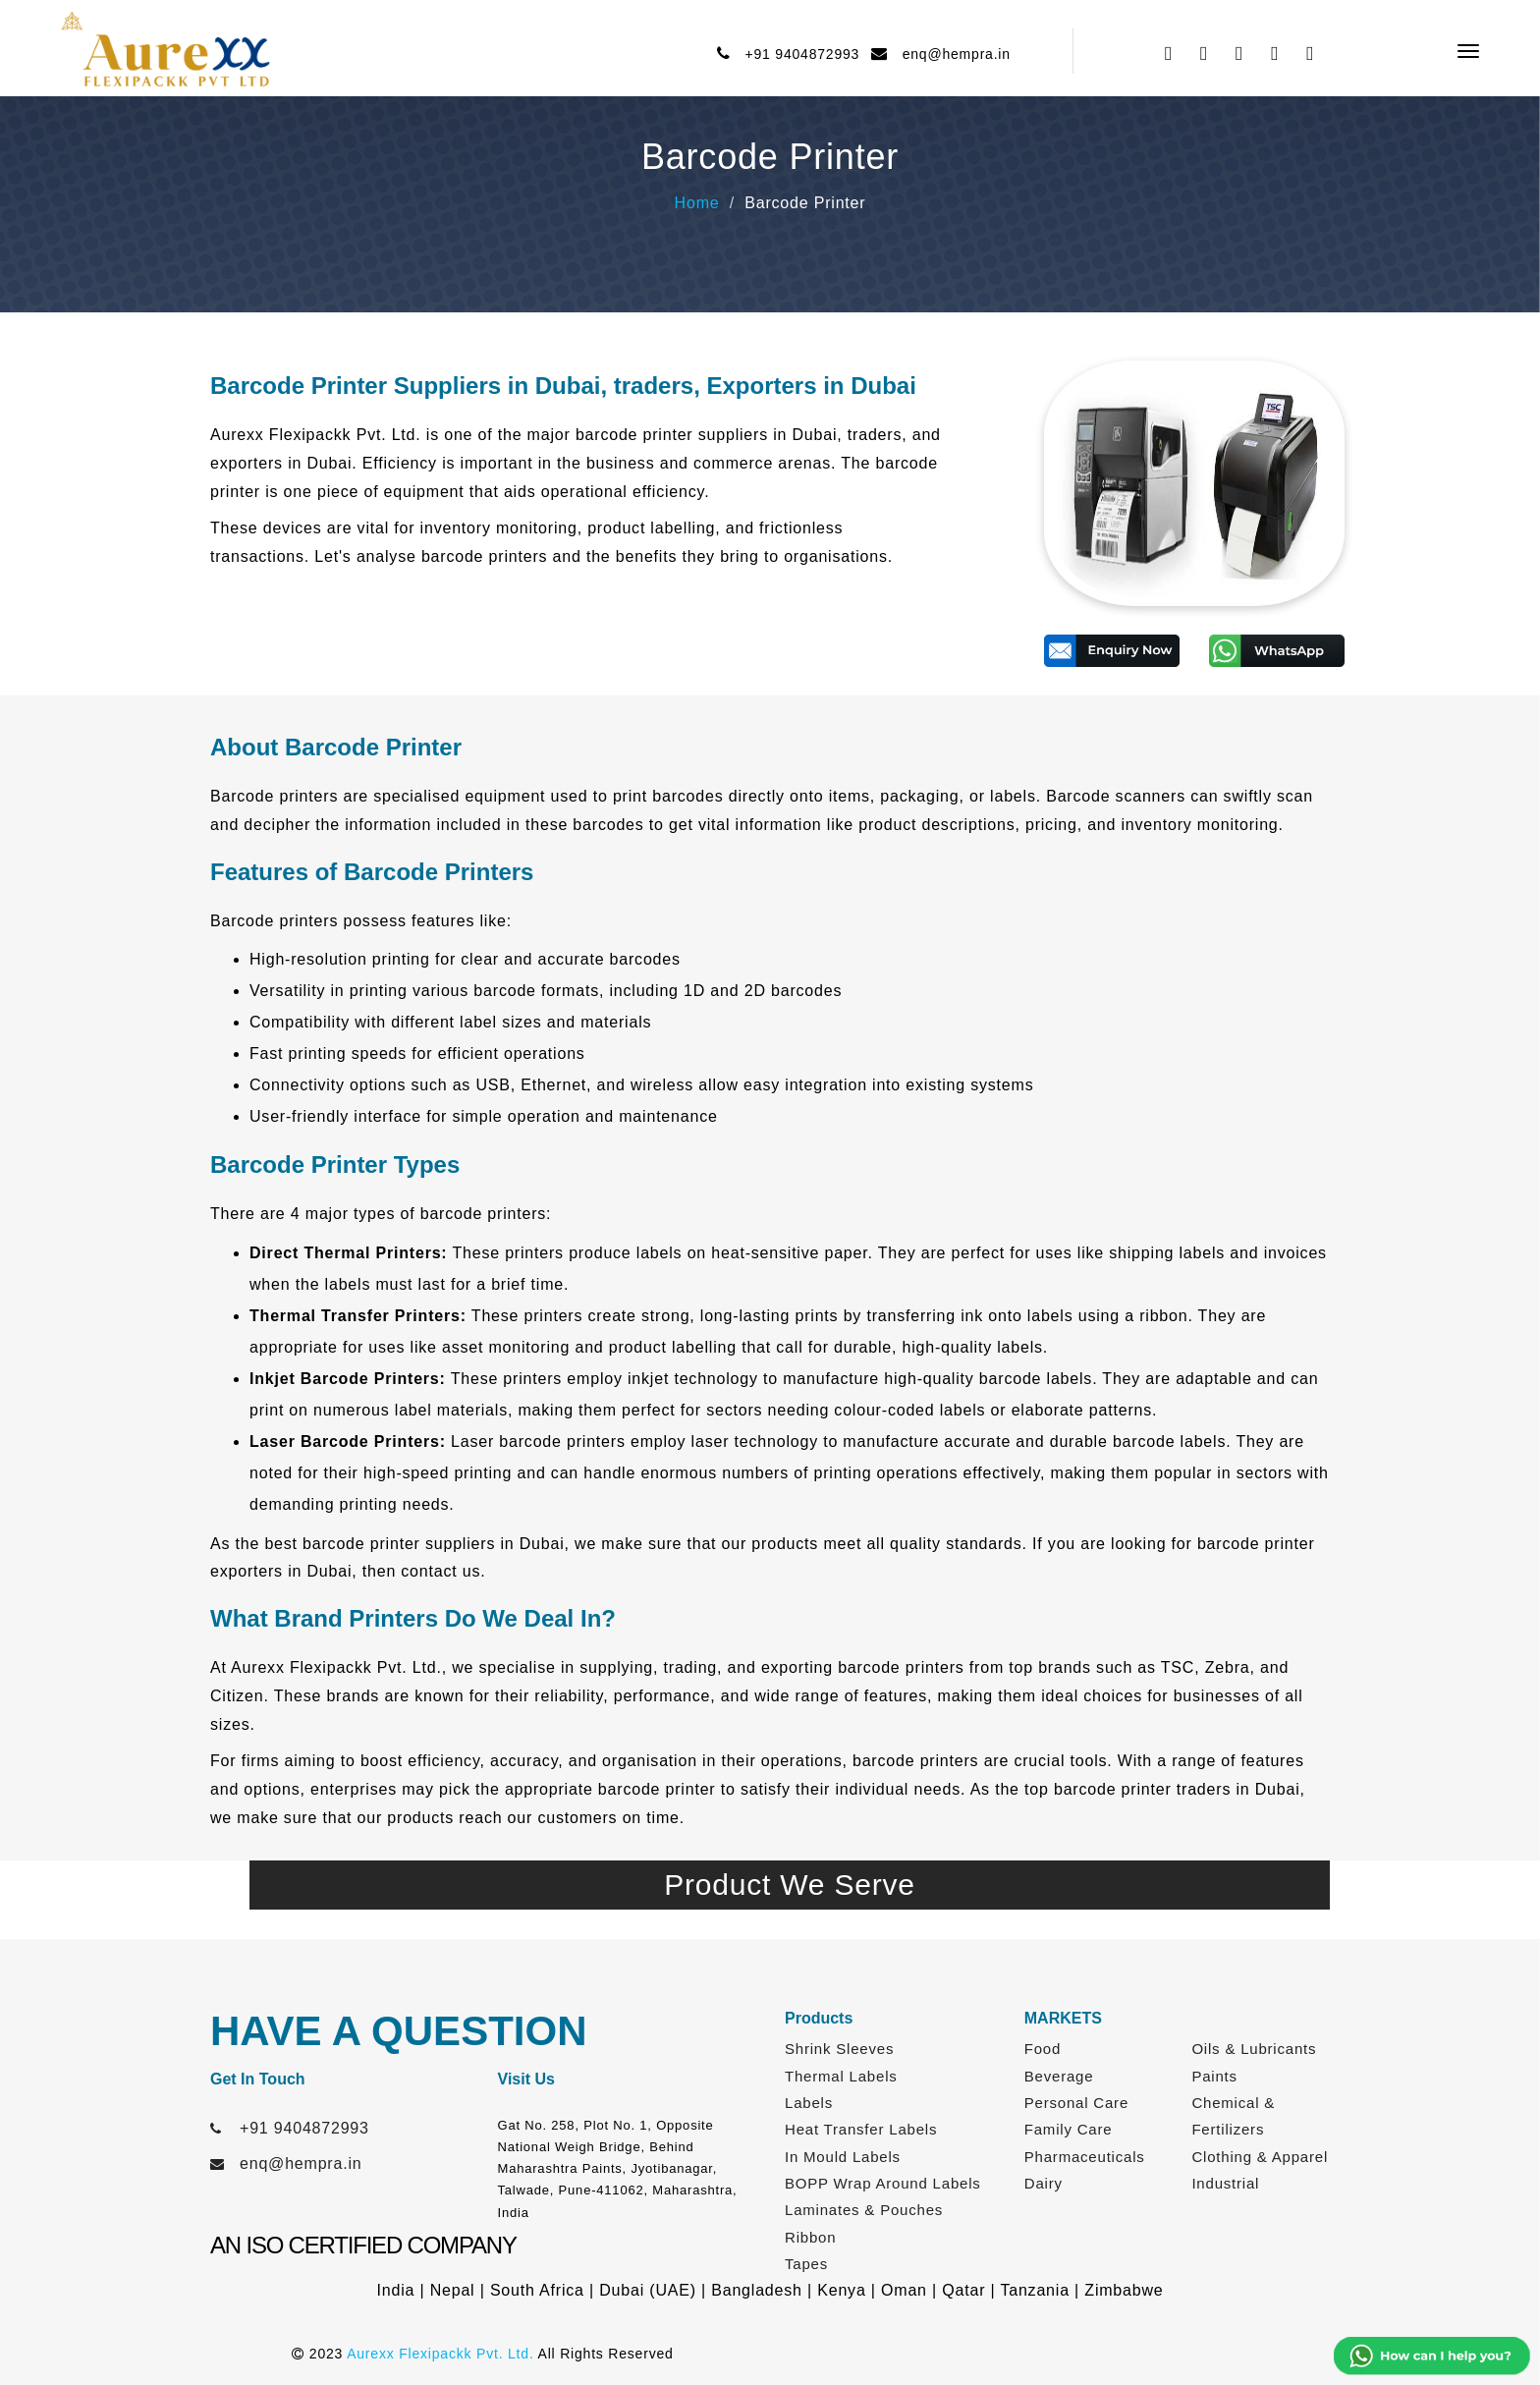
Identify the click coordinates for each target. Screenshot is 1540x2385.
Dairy (1043, 2183)
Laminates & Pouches (864, 2209)
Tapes (806, 2263)
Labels (809, 2102)
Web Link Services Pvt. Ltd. (1149, 2353)
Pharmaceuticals (1084, 2156)
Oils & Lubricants (1253, 2048)
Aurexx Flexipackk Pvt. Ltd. (440, 2353)
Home (697, 202)
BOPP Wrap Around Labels (883, 2183)
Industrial (1225, 2183)
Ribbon (810, 2237)
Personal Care (1076, 2102)
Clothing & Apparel (1259, 2156)
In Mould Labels (843, 2156)
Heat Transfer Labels (861, 2129)
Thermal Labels (841, 2076)
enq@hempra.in (952, 54)
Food (1042, 2048)
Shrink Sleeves (839, 2048)
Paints (1214, 2076)
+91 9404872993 (797, 54)
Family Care (1068, 2129)
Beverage (1059, 2076)
